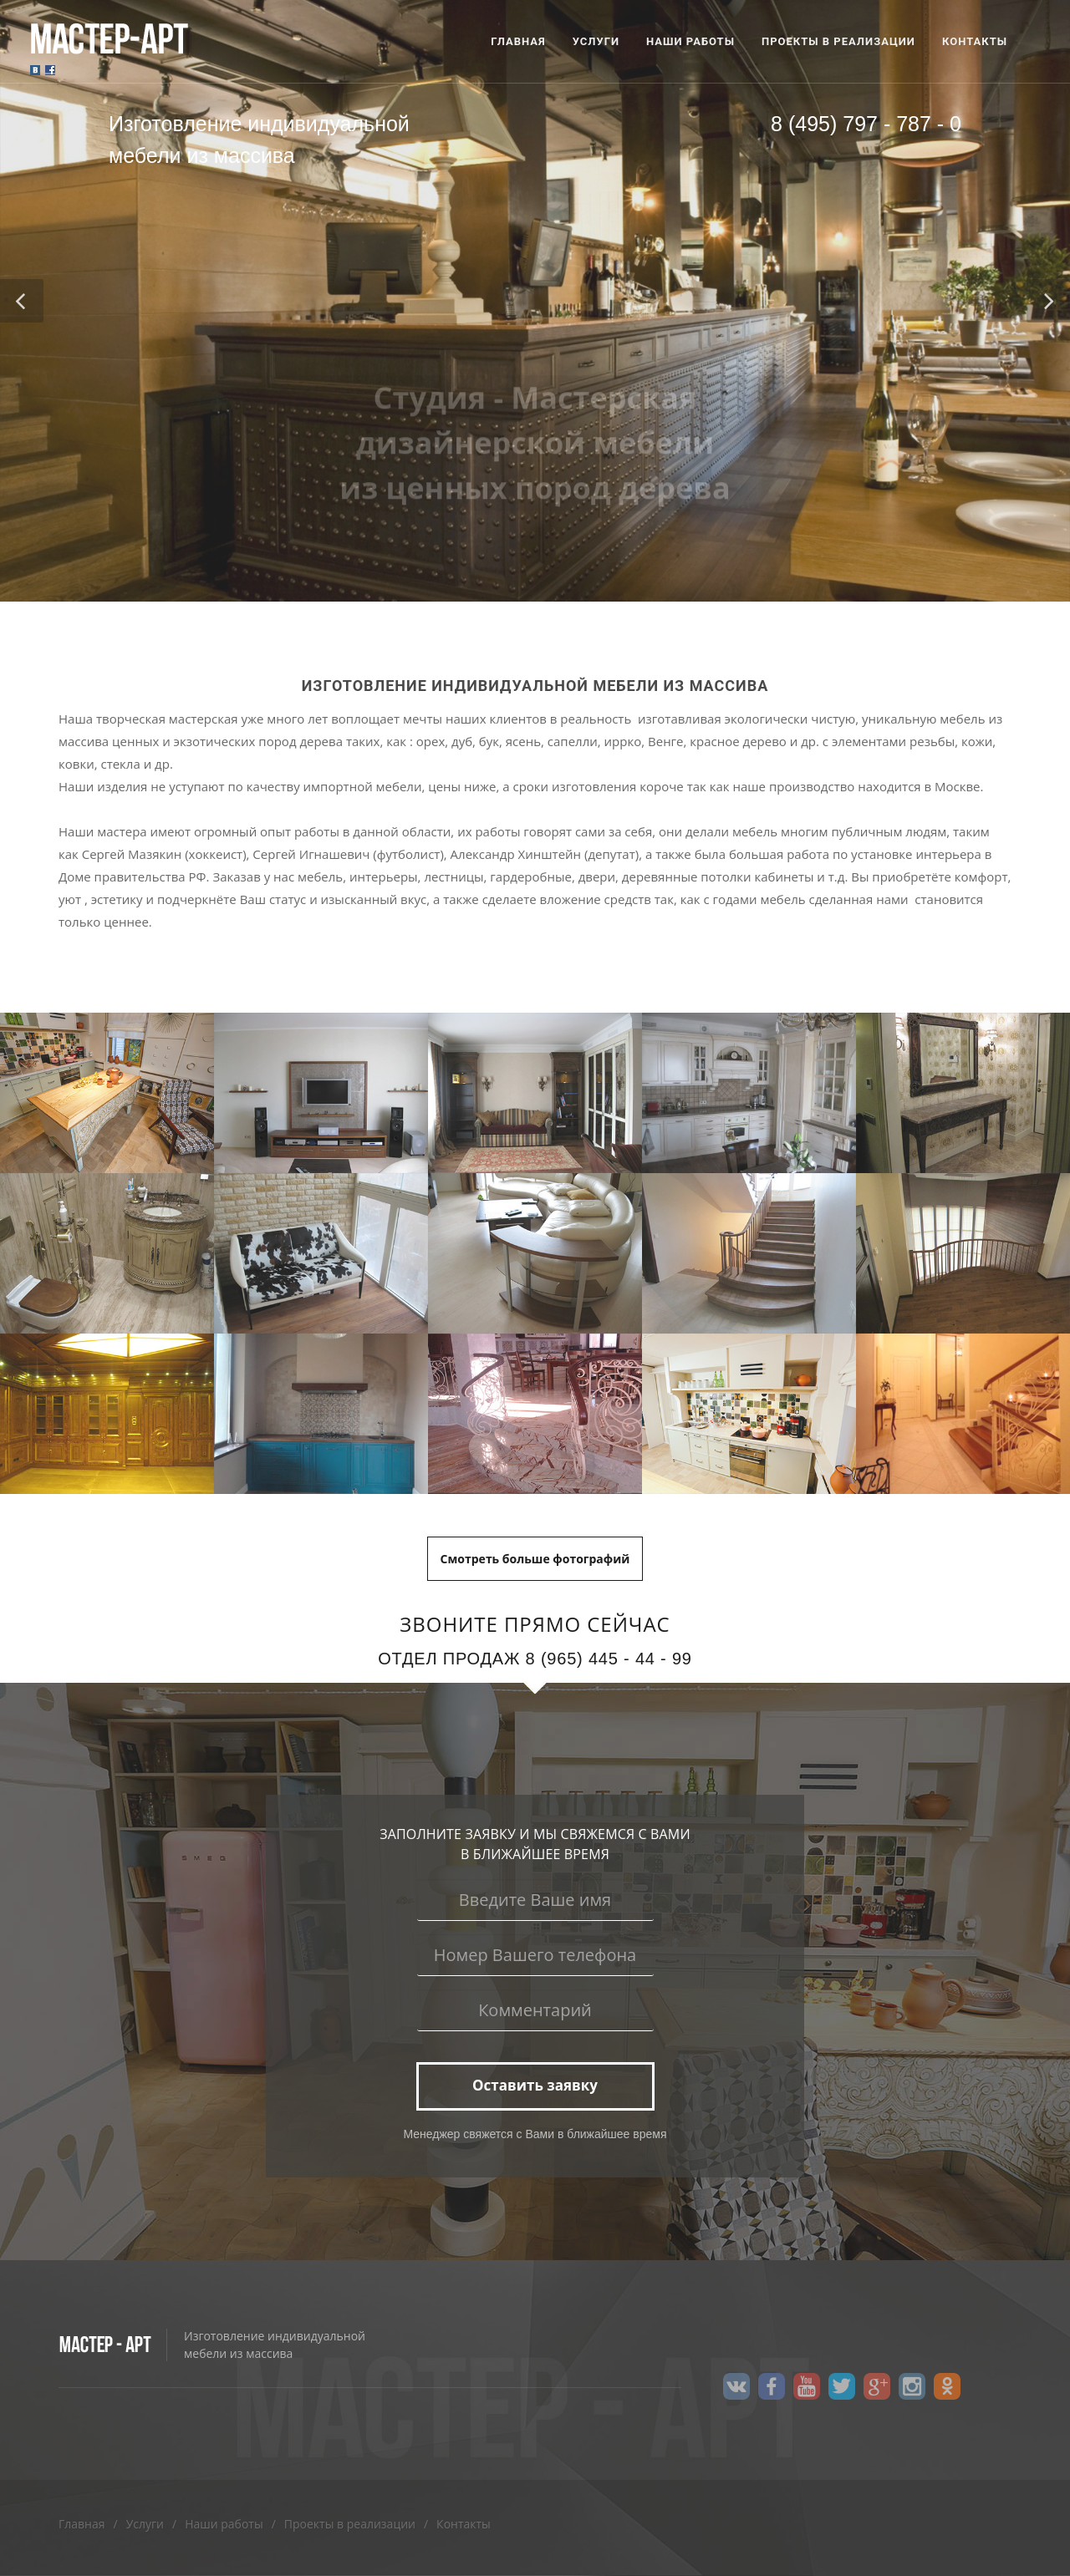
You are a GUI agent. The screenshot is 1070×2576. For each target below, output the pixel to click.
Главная (82, 2524)
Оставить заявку (535, 2085)
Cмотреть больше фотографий (535, 1559)
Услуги (145, 2524)
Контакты (463, 2524)
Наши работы (224, 2524)
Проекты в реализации (349, 2524)
